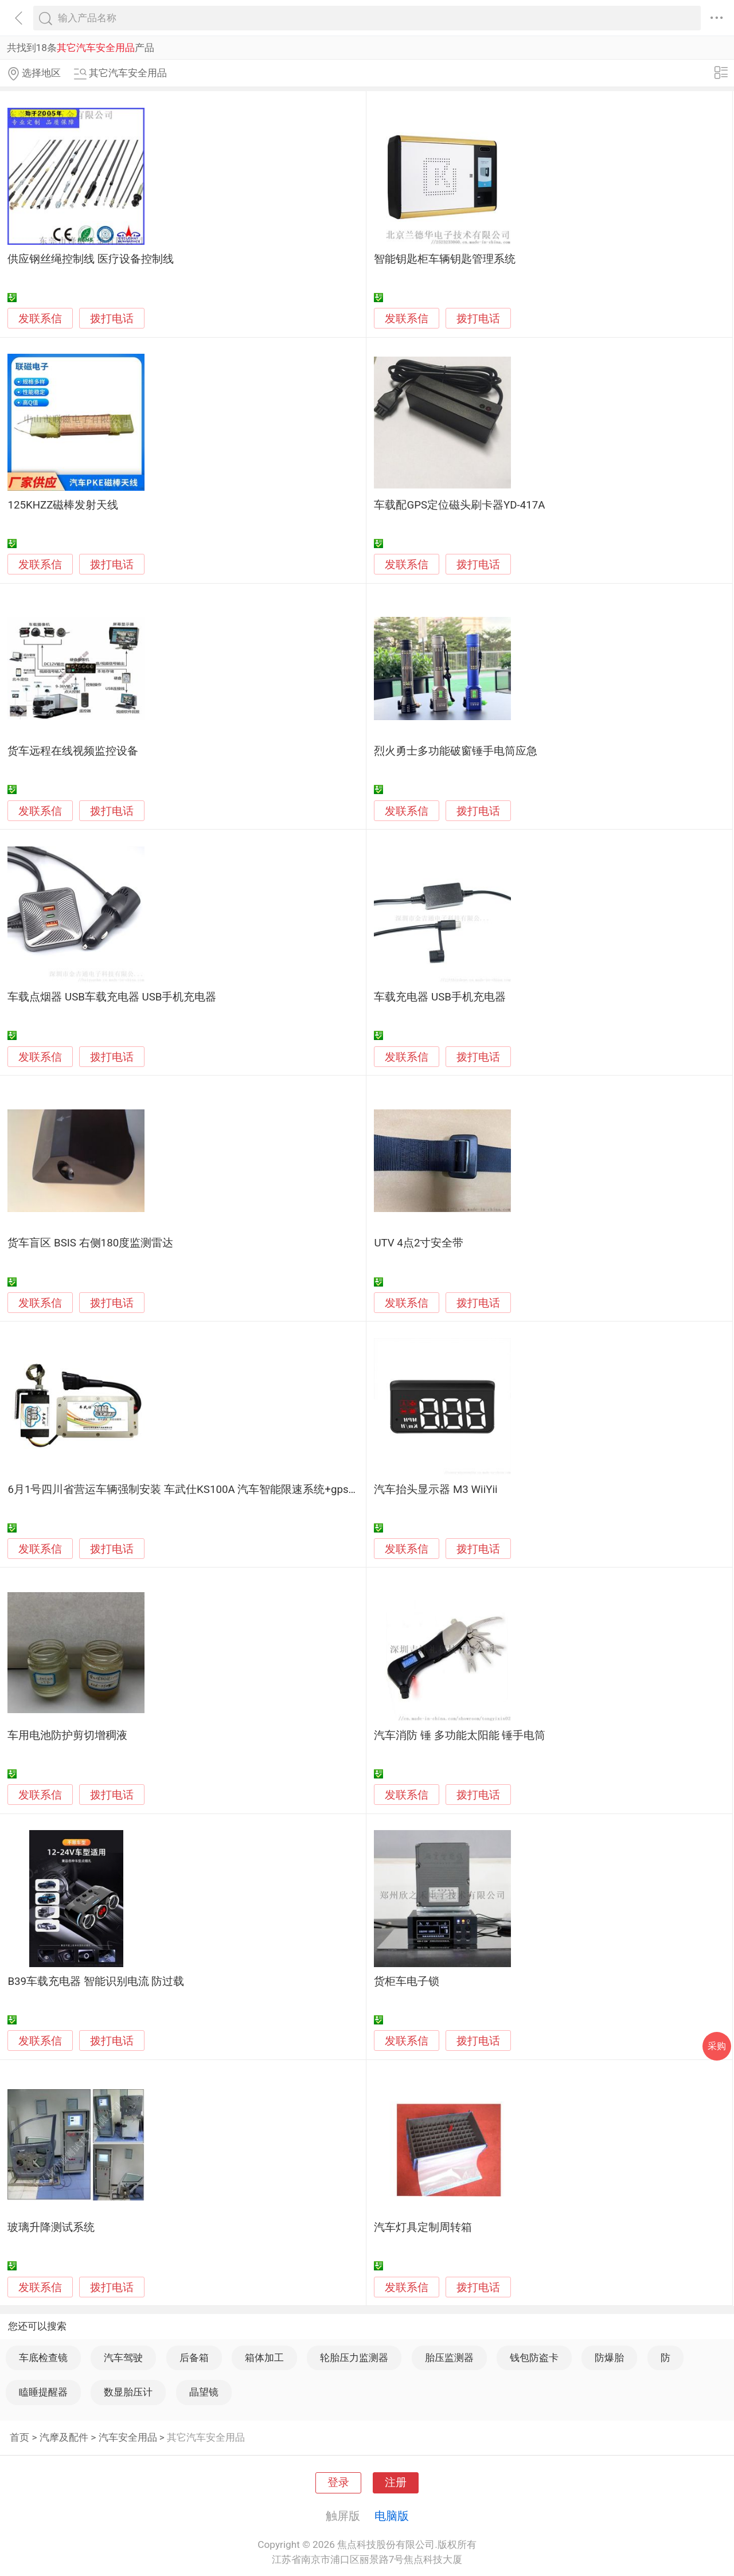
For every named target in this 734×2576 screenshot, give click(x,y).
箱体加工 (264, 2357)
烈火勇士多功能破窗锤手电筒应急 (455, 751)
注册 (396, 2482)
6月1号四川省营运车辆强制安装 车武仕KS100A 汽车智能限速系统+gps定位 (188, 1489)
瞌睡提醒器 (43, 2392)
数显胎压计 (128, 2392)
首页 (19, 2437)
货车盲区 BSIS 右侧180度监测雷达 (90, 1243)
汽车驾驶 (123, 2357)
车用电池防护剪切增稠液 (67, 1735)
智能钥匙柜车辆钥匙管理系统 (445, 259)
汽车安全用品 (128, 2437)
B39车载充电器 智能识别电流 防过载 (95, 1981)
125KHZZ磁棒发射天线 (62, 505)
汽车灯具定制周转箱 (423, 2227)
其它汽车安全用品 (206, 2437)
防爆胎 (609, 2357)
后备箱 (194, 2357)
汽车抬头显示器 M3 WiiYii (435, 1489)
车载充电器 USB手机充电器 (440, 997)
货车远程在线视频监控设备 (72, 751)
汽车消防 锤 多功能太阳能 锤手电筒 (459, 1735)
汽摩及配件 (64, 2437)
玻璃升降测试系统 (51, 2227)
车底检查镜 (43, 2357)
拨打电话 (112, 318)
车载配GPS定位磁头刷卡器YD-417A (459, 505)
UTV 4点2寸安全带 (418, 1243)
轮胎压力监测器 (354, 2357)
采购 (717, 2046)
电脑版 (391, 2516)
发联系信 (40, 318)
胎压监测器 (449, 2357)
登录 (338, 2482)
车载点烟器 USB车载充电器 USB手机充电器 (111, 997)
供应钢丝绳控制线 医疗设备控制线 (90, 259)
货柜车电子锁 (406, 1981)
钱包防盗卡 (534, 2357)
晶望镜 (203, 2392)
